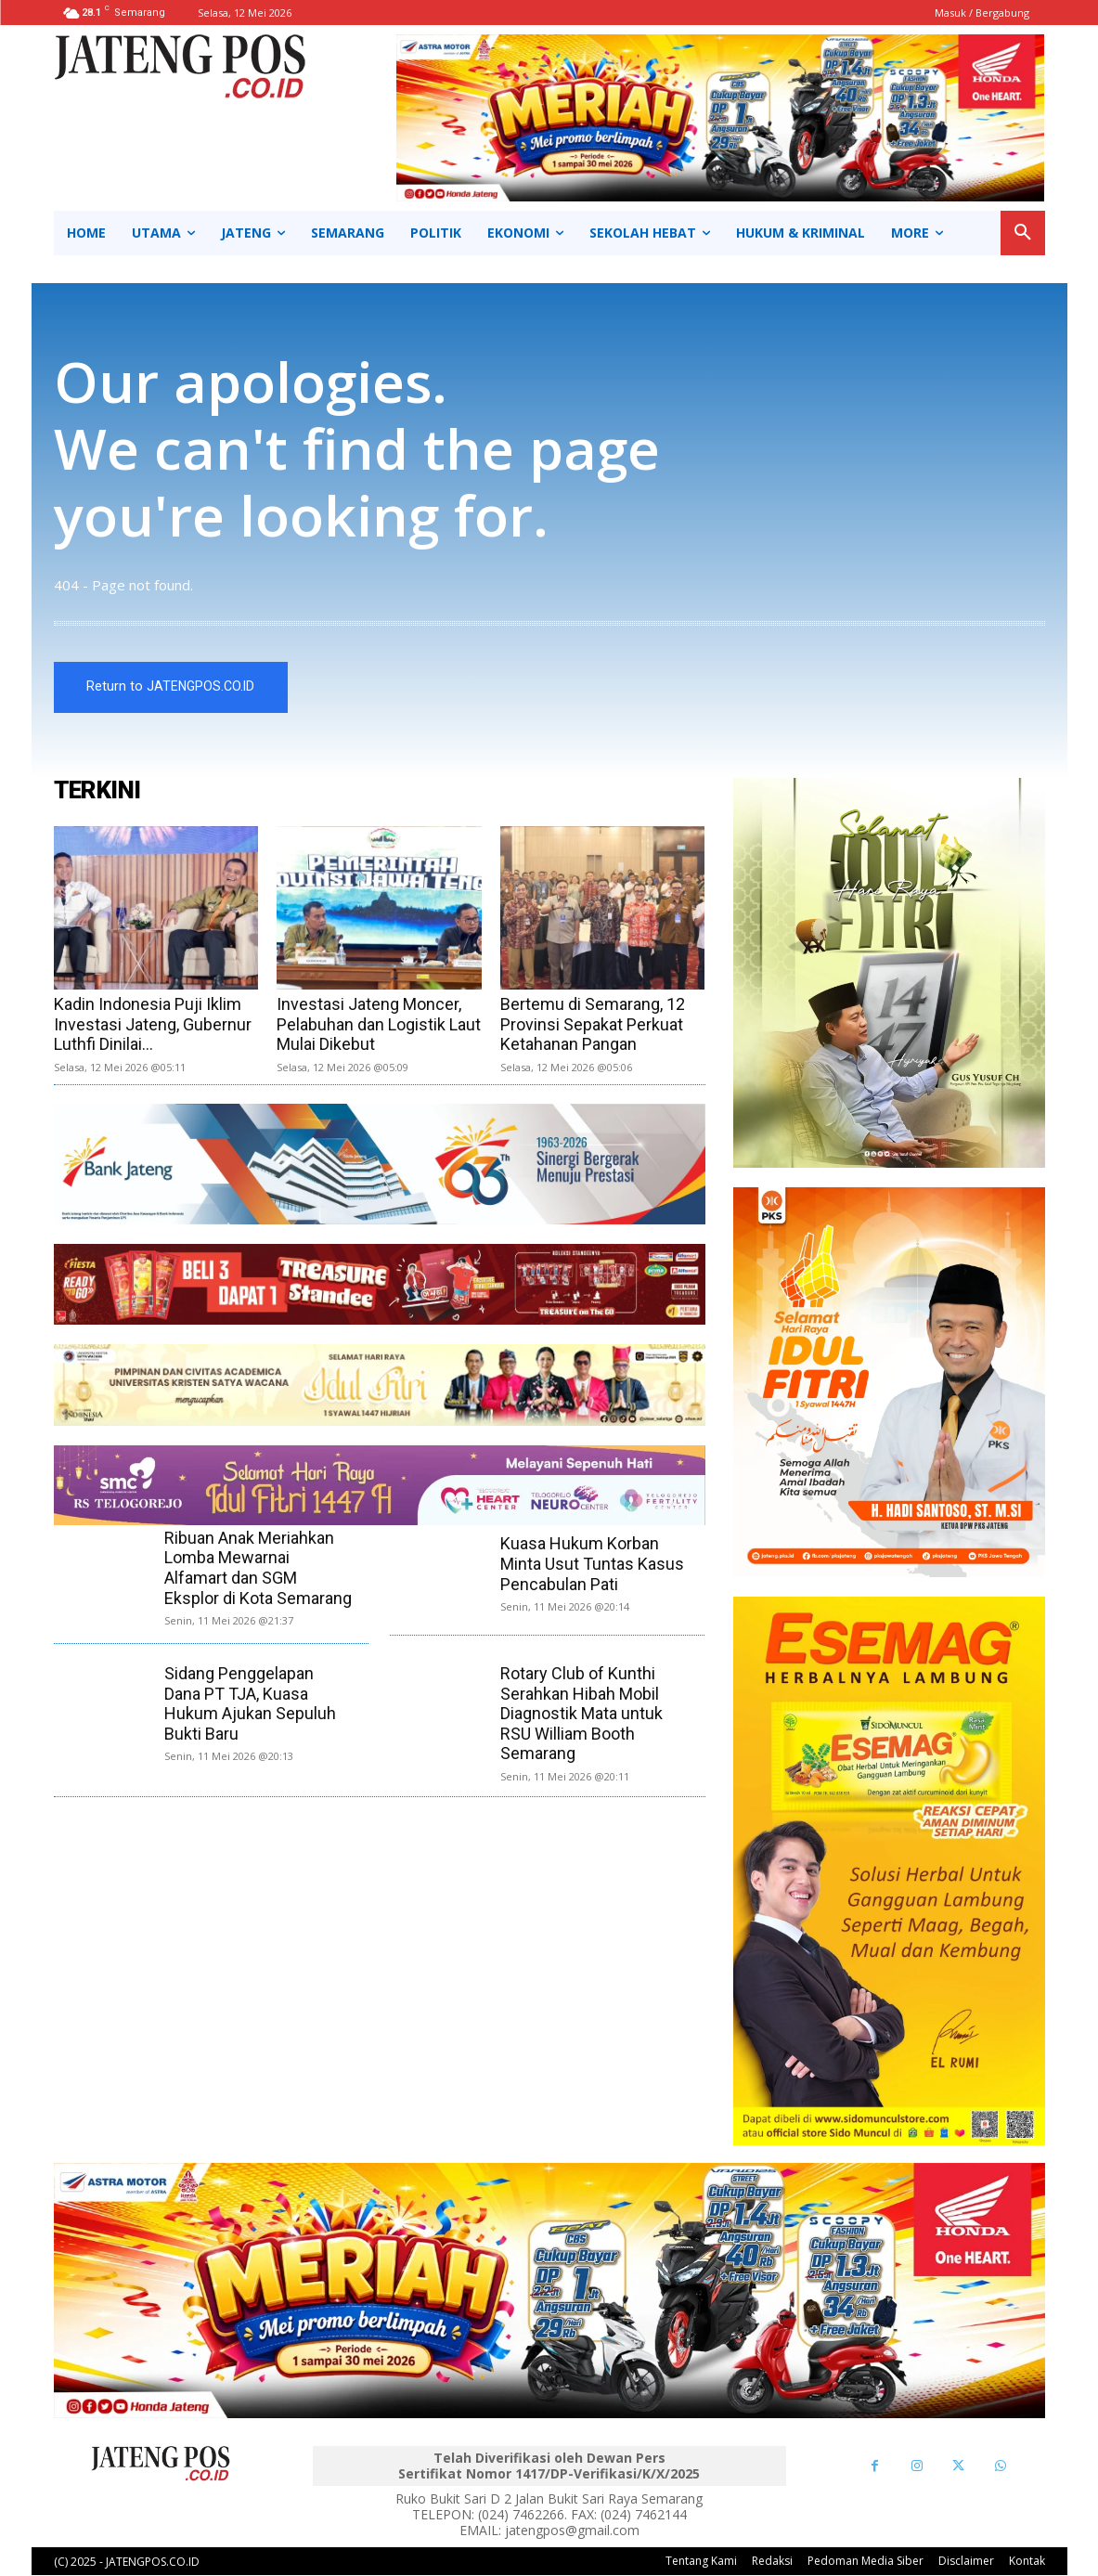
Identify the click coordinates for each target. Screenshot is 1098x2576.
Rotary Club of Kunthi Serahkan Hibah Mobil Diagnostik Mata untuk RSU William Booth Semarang (581, 1713)
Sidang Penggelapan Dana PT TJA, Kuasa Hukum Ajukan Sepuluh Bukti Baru (250, 1703)
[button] (1023, 233)
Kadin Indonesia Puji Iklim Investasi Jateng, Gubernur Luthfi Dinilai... (153, 1024)
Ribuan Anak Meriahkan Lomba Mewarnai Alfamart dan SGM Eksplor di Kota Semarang (258, 1568)
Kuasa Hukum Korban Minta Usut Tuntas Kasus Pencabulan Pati (592, 1564)
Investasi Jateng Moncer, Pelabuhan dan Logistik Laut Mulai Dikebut (379, 1024)
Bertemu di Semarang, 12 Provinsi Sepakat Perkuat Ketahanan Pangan (592, 1024)
